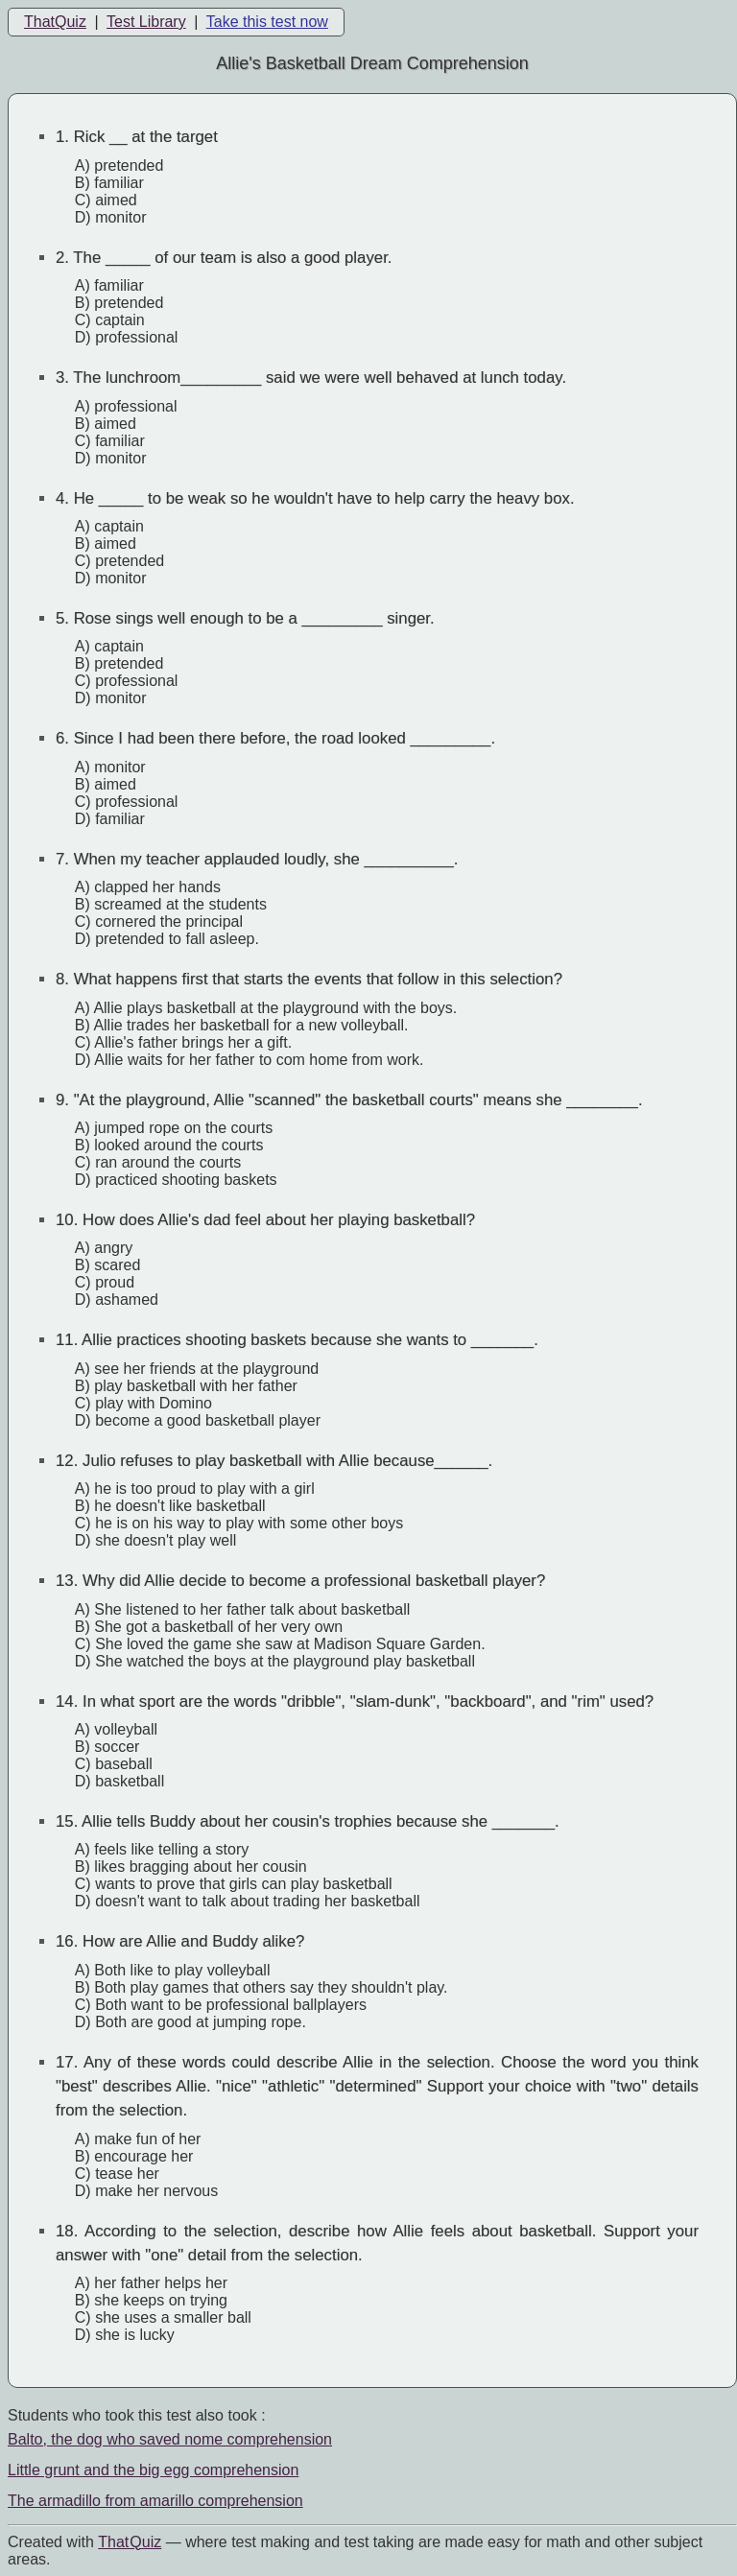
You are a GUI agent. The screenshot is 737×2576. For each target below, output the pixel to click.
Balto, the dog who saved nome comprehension (170, 2439)
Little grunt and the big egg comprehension (153, 2470)
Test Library (146, 21)
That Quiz (129, 2542)
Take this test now (267, 21)
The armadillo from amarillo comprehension (155, 2501)
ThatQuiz (55, 21)
